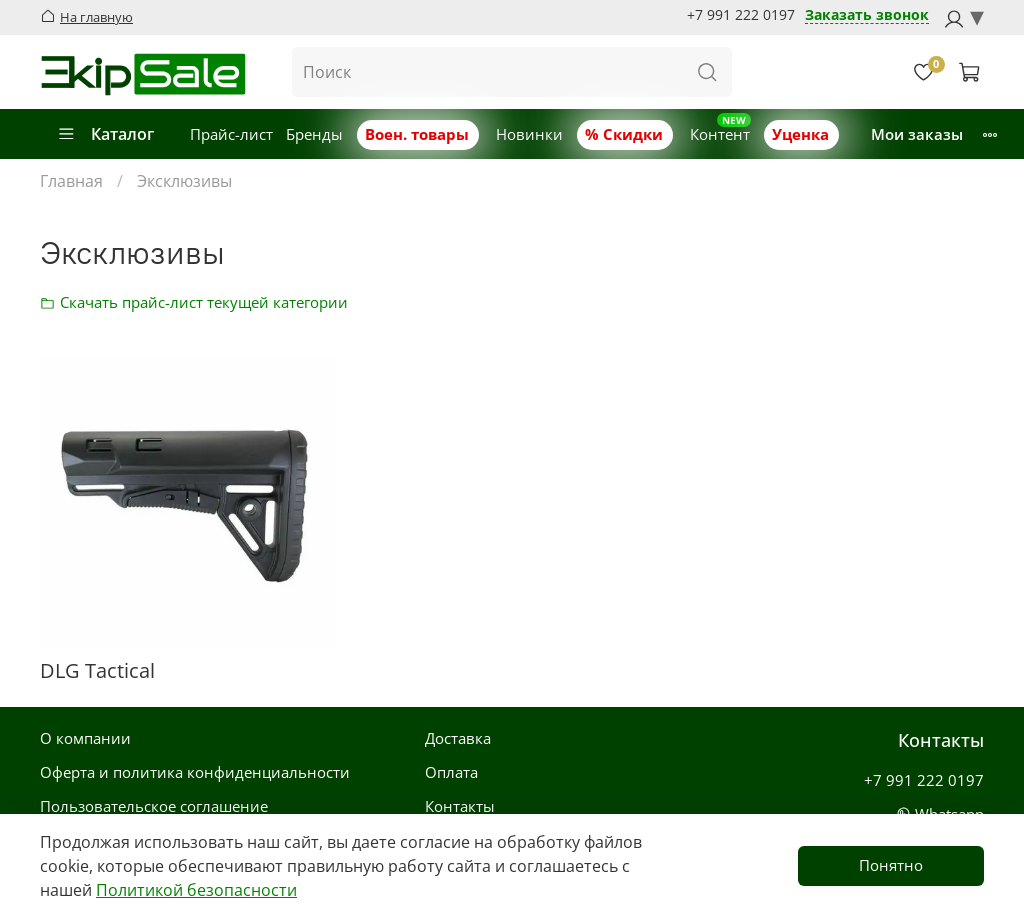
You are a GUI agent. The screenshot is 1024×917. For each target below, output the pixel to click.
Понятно (891, 865)
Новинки (529, 134)
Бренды (314, 134)
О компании (85, 738)
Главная (71, 181)
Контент (720, 134)
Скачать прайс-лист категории (53, 302)
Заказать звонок (867, 15)
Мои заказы (917, 134)
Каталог (105, 134)
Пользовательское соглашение (154, 806)
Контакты (460, 806)
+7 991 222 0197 (741, 15)
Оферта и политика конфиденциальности (195, 772)
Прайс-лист (231, 134)
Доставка (458, 738)
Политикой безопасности (196, 890)
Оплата (451, 772)
